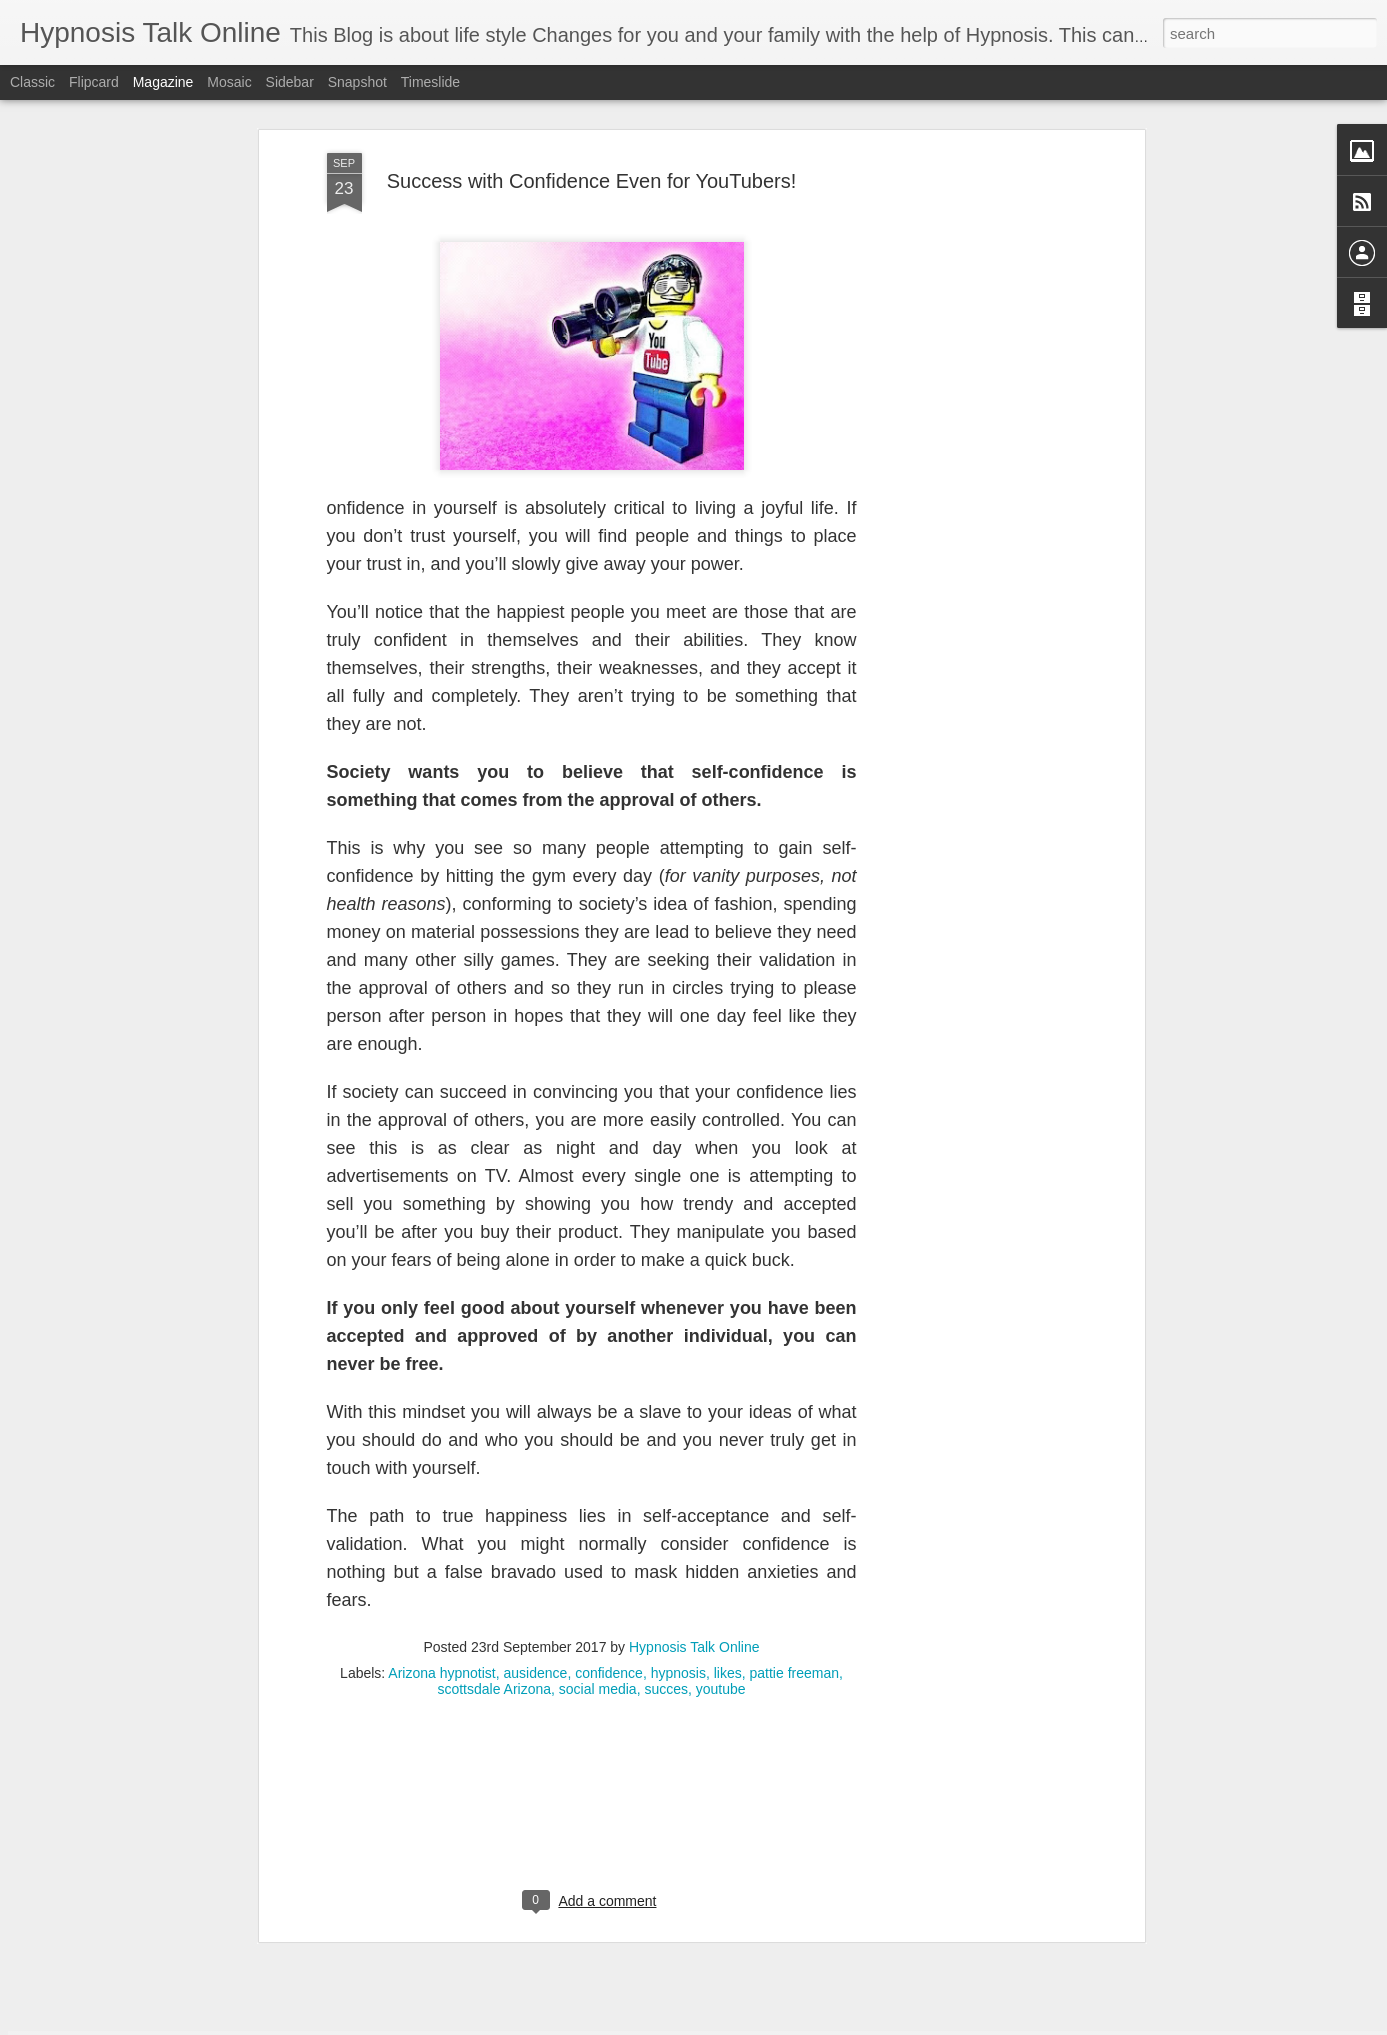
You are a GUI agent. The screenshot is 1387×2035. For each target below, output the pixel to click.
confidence (609, 1520)
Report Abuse (814, 2024)
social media (598, 1536)
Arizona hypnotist (441, 1520)
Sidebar (290, 82)
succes (666, 1536)
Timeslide (430, 82)
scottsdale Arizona (494, 1536)
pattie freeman (795, 1520)
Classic (32, 82)
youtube (721, 1536)
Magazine (163, 82)
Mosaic (229, 82)
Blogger (756, 2024)
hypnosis (678, 1520)
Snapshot (357, 82)
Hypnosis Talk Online (694, 1494)
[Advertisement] (967, 315)
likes (728, 1520)
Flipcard (94, 82)
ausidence (536, 1520)
